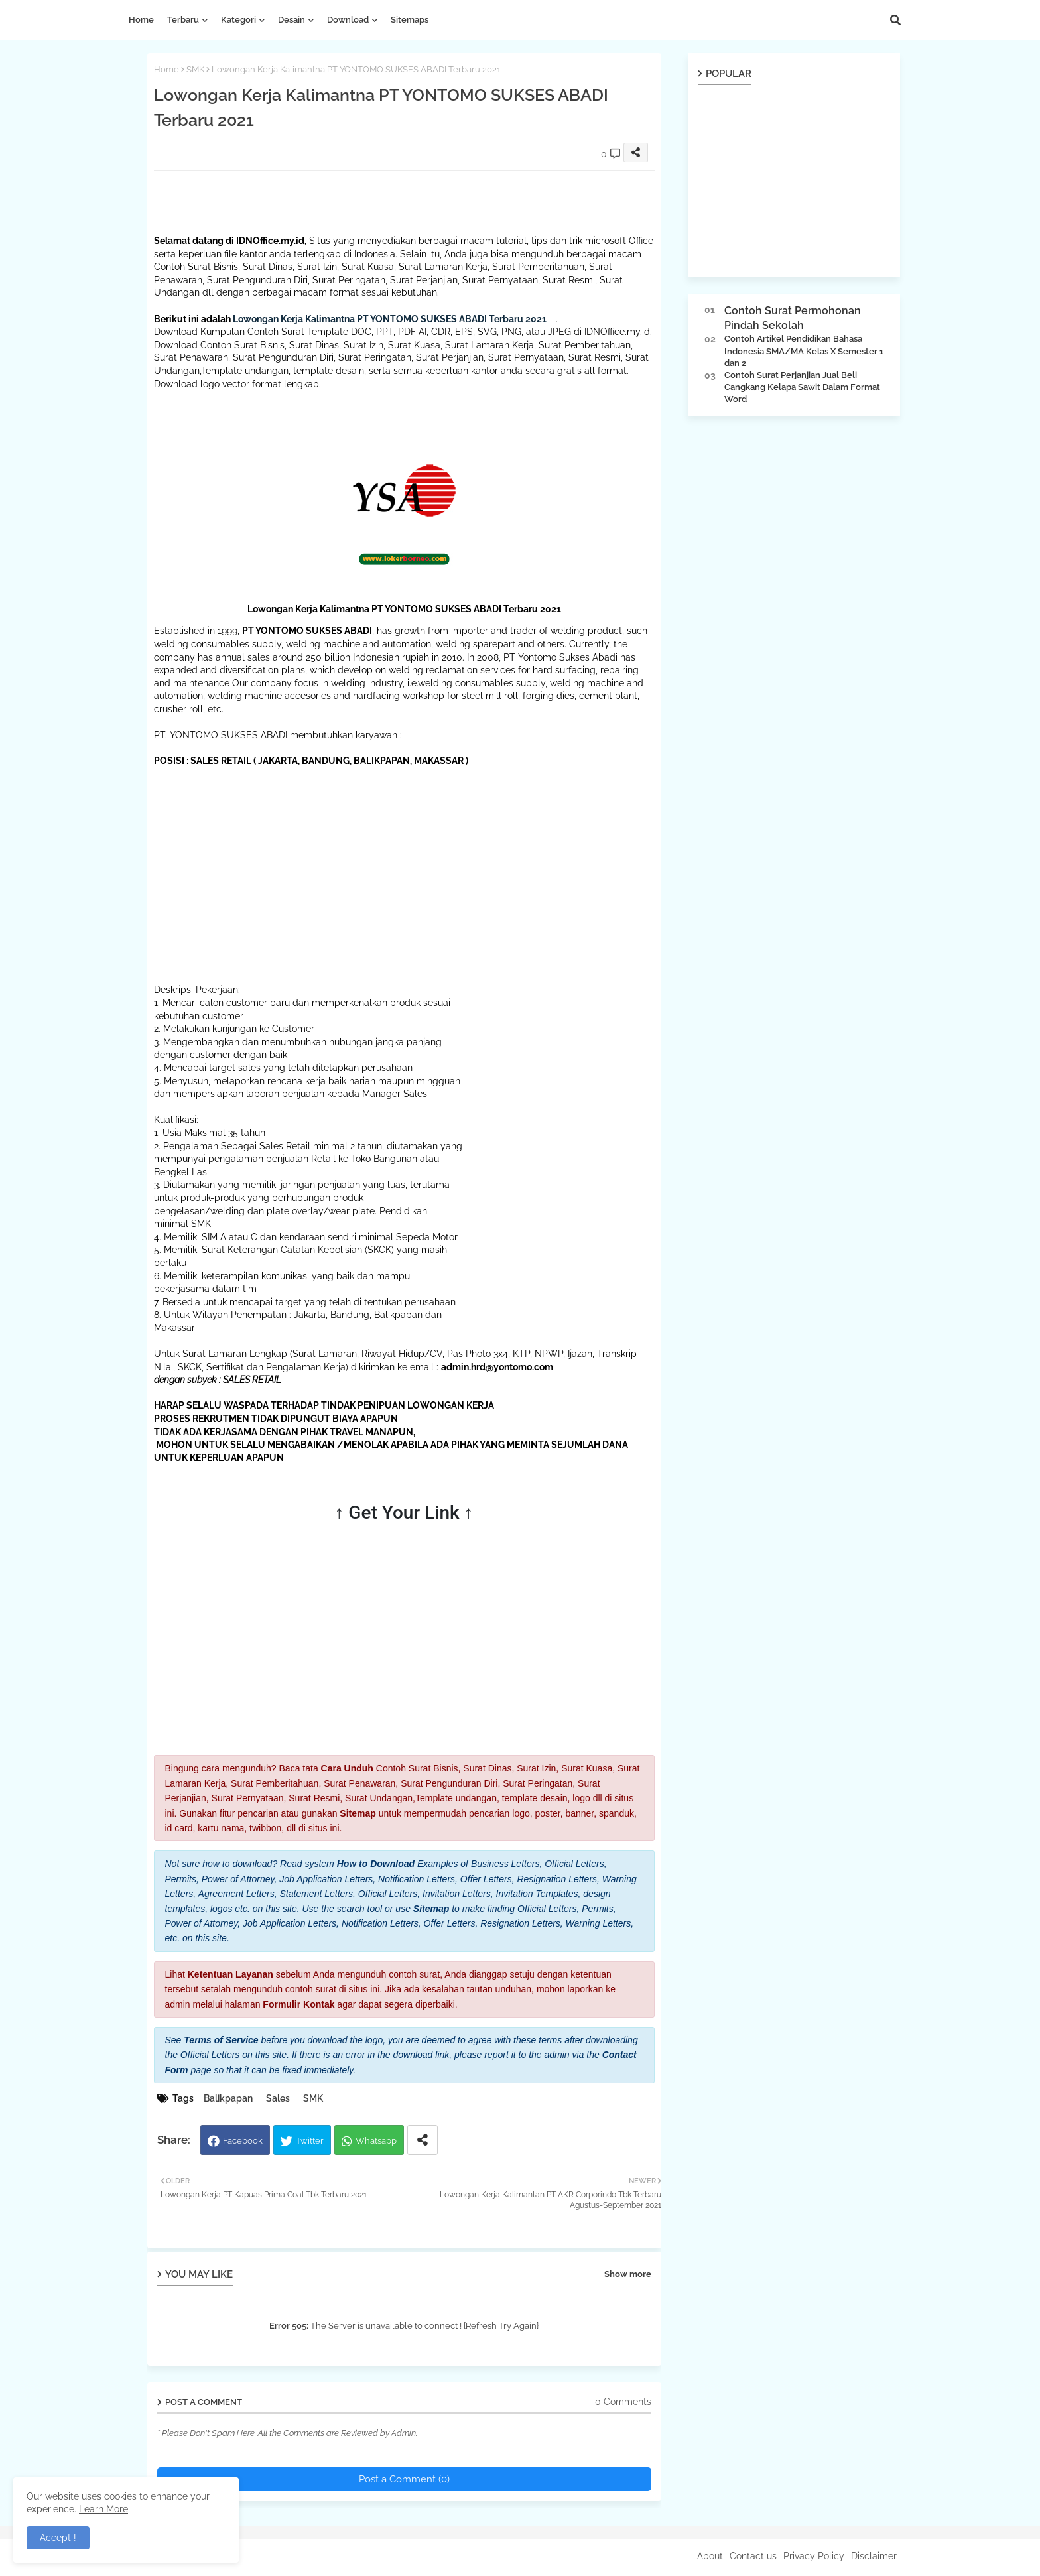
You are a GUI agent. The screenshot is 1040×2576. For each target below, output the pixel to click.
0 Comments (623, 2401)
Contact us (753, 2556)
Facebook (243, 2141)
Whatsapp (376, 2141)
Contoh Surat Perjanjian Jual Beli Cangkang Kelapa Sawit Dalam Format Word (802, 387)
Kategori (238, 20)
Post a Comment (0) (404, 2479)
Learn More (103, 2509)
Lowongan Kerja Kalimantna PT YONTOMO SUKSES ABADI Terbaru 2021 (390, 319)
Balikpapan (228, 2098)
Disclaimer (874, 2556)
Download (348, 20)
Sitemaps (409, 20)
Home (141, 20)
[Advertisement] (395, 201)
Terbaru (183, 20)
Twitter (310, 2141)
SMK (195, 69)
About (710, 2556)
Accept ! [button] (58, 2537)
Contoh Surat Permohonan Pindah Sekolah (792, 318)
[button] (895, 20)
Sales (278, 2098)
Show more (627, 2274)
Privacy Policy (813, 2556)
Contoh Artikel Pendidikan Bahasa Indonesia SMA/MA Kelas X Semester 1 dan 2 (803, 350)
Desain (291, 20)
